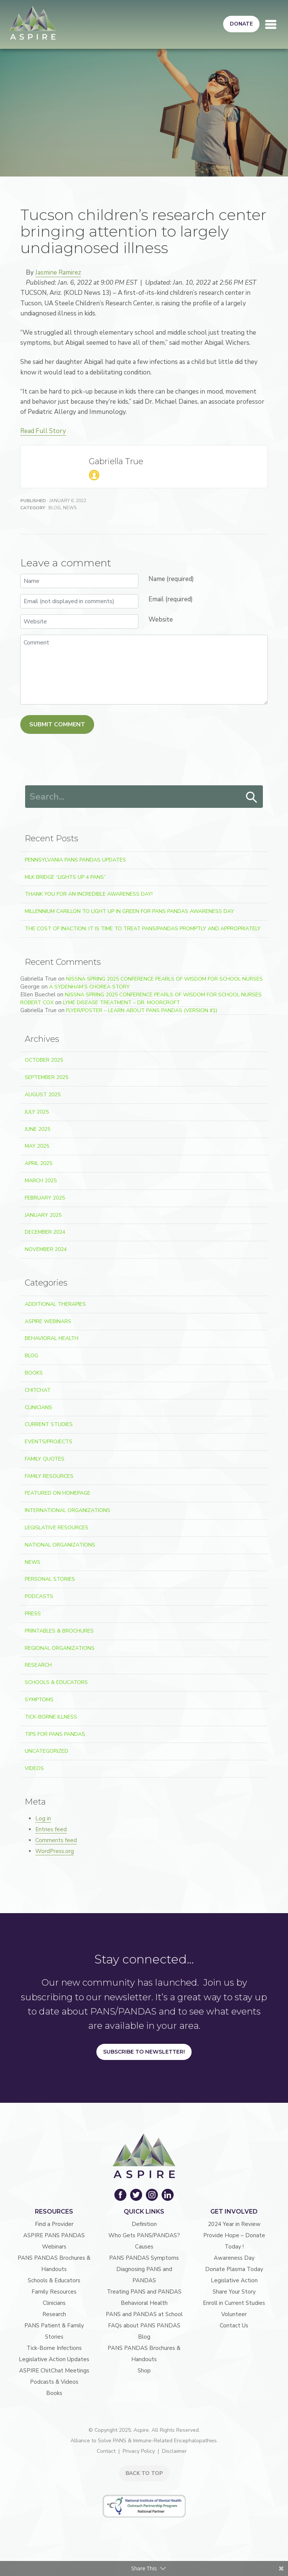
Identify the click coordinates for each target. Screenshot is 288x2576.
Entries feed (51, 1829)
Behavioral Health (51, 1338)
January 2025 (43, 1215)
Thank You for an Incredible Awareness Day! (89, 894)
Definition (144, 2224)
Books (34, 1372)
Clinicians (38, 1407)
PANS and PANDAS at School (144, 2314)
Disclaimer (174, 2451)
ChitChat (38, 1390)
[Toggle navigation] (271, 24)
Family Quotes (44, 1458)
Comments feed (56, 1840)
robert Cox (37, 1002)
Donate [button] (241, 23)
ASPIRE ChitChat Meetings (54, 2370)
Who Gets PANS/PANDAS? (144, 2235)
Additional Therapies (55, 1304)
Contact (106, 2451)
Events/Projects (48, 1441)
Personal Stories (50, 1579)
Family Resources (49, 1476)
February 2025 (45, 1197)
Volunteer (234, 2314)
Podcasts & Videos (54, 2382)
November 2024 (46, 1249)
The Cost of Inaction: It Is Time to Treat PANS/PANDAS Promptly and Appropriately (143, 928)
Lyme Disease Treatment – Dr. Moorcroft (121, 1002)
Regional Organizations (59, 1648)
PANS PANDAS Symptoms (144, 2258)
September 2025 (46, 1077)
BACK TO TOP (144, 2473)
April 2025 (38, 1163)
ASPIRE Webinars (48, 1321)
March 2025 (41, 1180)
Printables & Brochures (59, 1630)
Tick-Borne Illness (51, 1716)
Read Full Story (43, 431)
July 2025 (37, 1111)
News (69, 508)
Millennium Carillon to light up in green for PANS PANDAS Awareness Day (129, 911)
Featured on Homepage (57, 1493)
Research (38, 1665)
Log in (43, 1818)
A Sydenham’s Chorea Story (89, 986)
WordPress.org (54, 1851)
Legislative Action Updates (54, 2359)
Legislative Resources (56, 1527)
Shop (144, 2370)
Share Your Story (234, 2291)
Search (251, 797)
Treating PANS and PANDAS (144, 2291)
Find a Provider (54, 2224)
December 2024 (45, 1232)
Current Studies (49, 1424)
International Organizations (67, 1510)
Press (33, 1613)
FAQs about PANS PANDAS (144, 2325)
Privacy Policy (139, 2451)
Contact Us (234, 2325)
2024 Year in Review (234, 2224)
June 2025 (37, 1129)
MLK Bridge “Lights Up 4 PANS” (65, 877)
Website (160, 619)
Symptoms (39, 1699)
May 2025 (37, 1146)
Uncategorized (46, 1751)
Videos (34, 1768)
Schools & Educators (56, 1682)
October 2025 (44, 1060)
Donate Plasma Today (234, 2269)
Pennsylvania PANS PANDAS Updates (75, 859)
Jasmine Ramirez (58, 272)
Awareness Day (234, 2258)
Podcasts (39, 1596)
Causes (144, 2246)
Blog (54, 508)
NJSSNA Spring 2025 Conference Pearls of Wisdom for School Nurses (164, 978)
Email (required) (170, 599)
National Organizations (60, 1544)
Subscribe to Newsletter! (144, 2051)
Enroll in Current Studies (234, 2303)
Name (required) (171, 579)
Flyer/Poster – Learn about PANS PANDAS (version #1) (141, 1010)
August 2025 (42, 1094)
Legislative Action (234, 2280)
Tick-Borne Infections (54, 2348)
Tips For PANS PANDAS (55, 1734)
